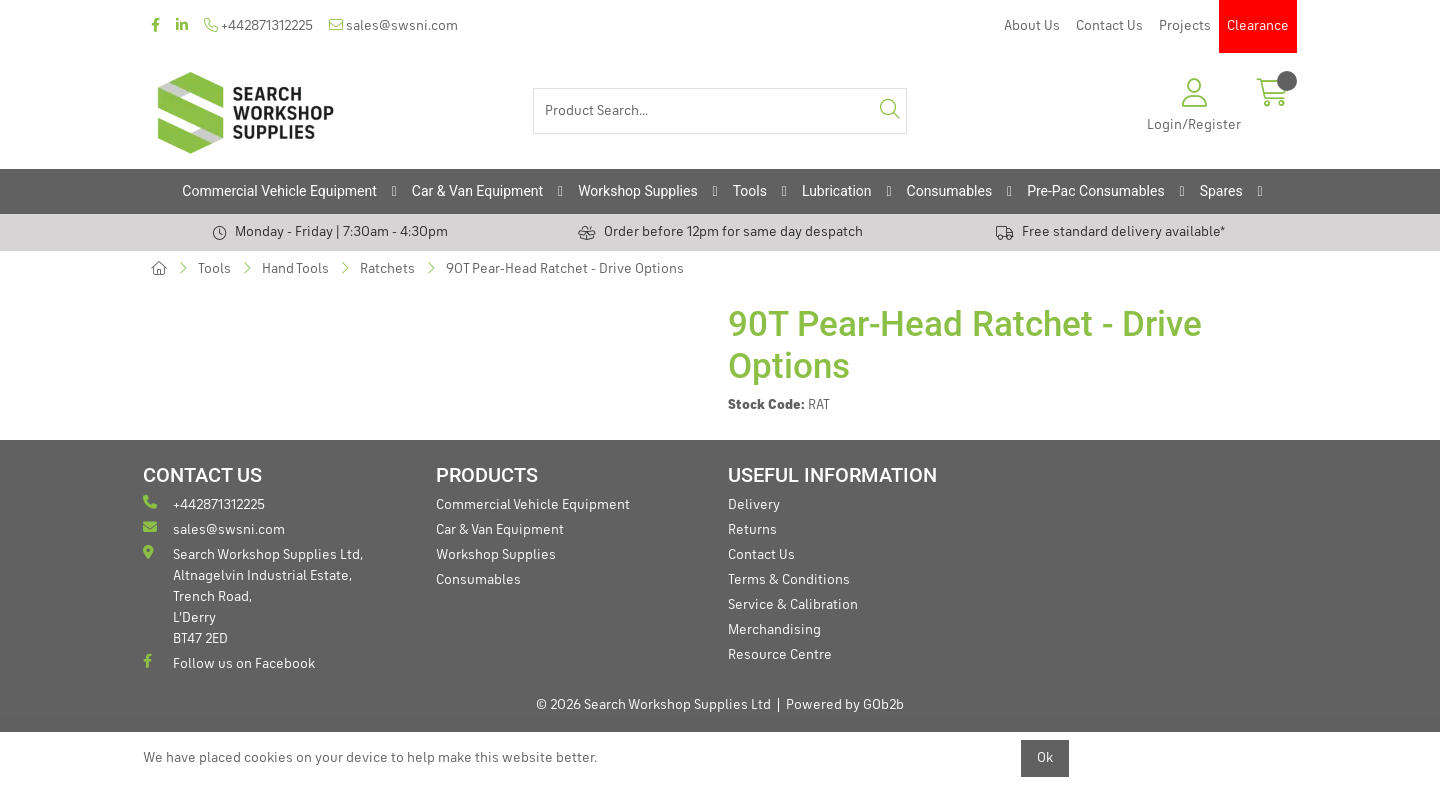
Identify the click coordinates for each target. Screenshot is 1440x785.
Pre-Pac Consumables (1096, 191)
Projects (1185, 26)
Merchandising (774, 630)
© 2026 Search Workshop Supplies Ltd (653, 705)
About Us (1032, 26)
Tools (750, 191)
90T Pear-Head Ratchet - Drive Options (565, 269)
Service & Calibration (793, 605)
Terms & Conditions (789, 580)
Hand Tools (295, 269)
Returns (752, 530)
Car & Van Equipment (477, 191)
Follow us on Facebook (229, 662)
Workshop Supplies (638, 191)
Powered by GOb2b (845, 705)
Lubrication (837, 191)
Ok (1045, 758)
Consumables (950, 191)
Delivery (754, 505)
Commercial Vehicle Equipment (279, 191)
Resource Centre (780, 655)
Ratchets (387, 269)
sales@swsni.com (393, 25)
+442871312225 (258, 25)
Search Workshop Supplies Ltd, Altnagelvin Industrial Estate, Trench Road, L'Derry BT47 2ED (253, 595)
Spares (1221, 191)
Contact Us (1109, 26)
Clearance (1258, 26)
